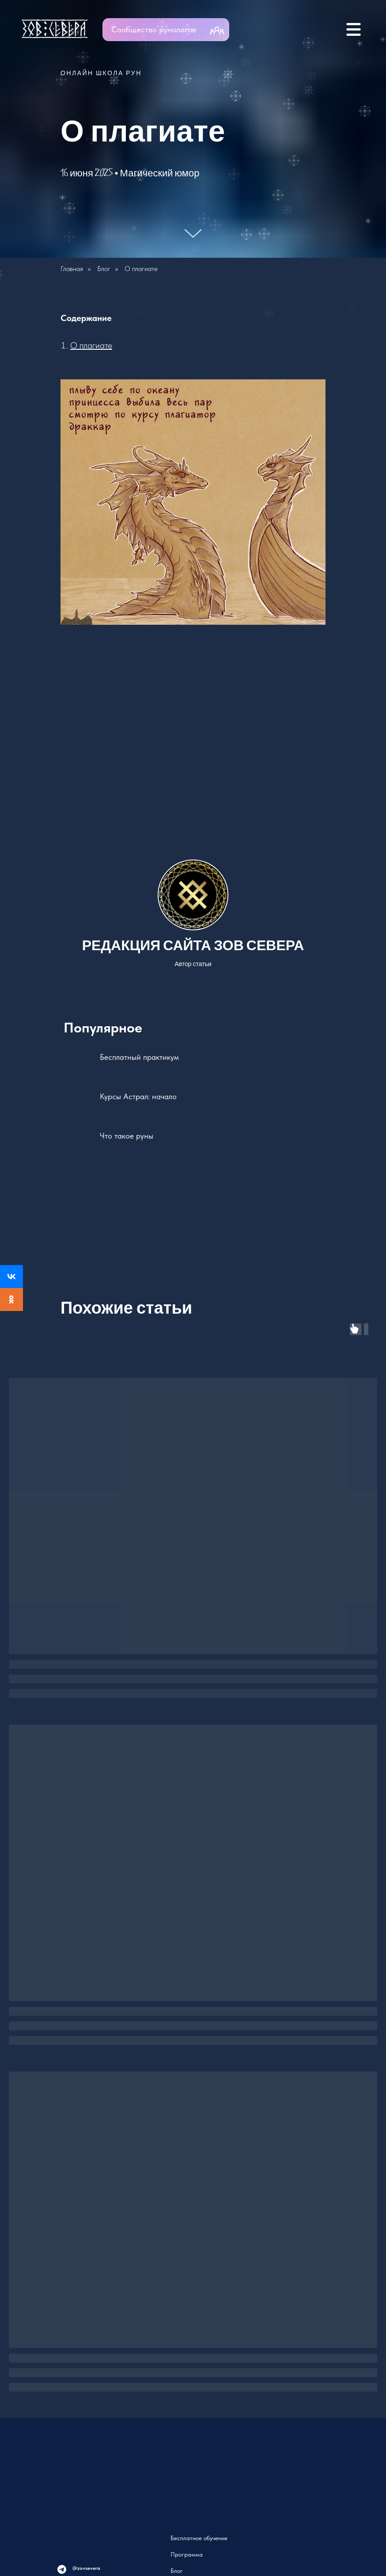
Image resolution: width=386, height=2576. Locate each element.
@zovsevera (86, 2568)
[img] (302, 29)
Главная (72, 268)
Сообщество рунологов (153, 29)
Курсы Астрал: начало (138, 1096)
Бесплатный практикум (139, 1057)
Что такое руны (126, 1135)
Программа (186, 2554)
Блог (103, 268)
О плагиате (91, 345)
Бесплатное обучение (198, 2538)
